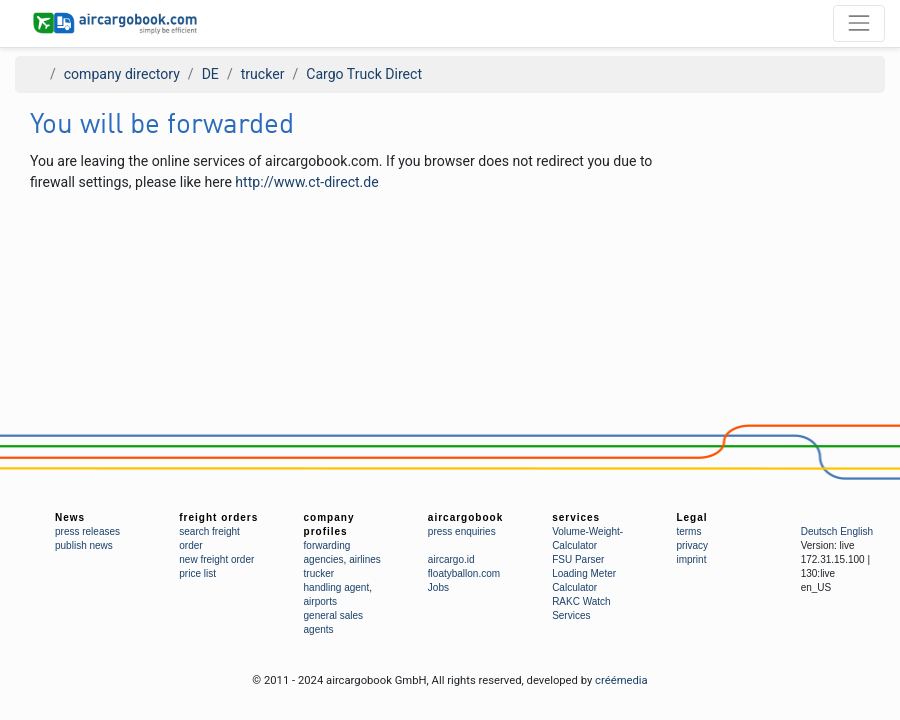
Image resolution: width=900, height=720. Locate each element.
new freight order (216, 559)
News (70, 517)
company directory (122, 74)
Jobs (438, 587)
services (576, 517)
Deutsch (819, 531)
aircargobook (465, 517)
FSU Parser (578, 559)
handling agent (337, 587)
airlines (365, 559)
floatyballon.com (464, 573)
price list (197, 573)
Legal (691, 517)
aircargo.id (451, 559)
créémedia (621, 680)
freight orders (218, 517)
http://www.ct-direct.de (306, 182)
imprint (691, 559)
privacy (692, 545)
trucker (263, 74)
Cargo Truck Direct (364, 74)
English (856, 531)
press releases (87, 531)
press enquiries (462, 531)
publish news (84, 545)
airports (320, 601)
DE (210, 74)
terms (688, 531)
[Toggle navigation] (859, 23)
